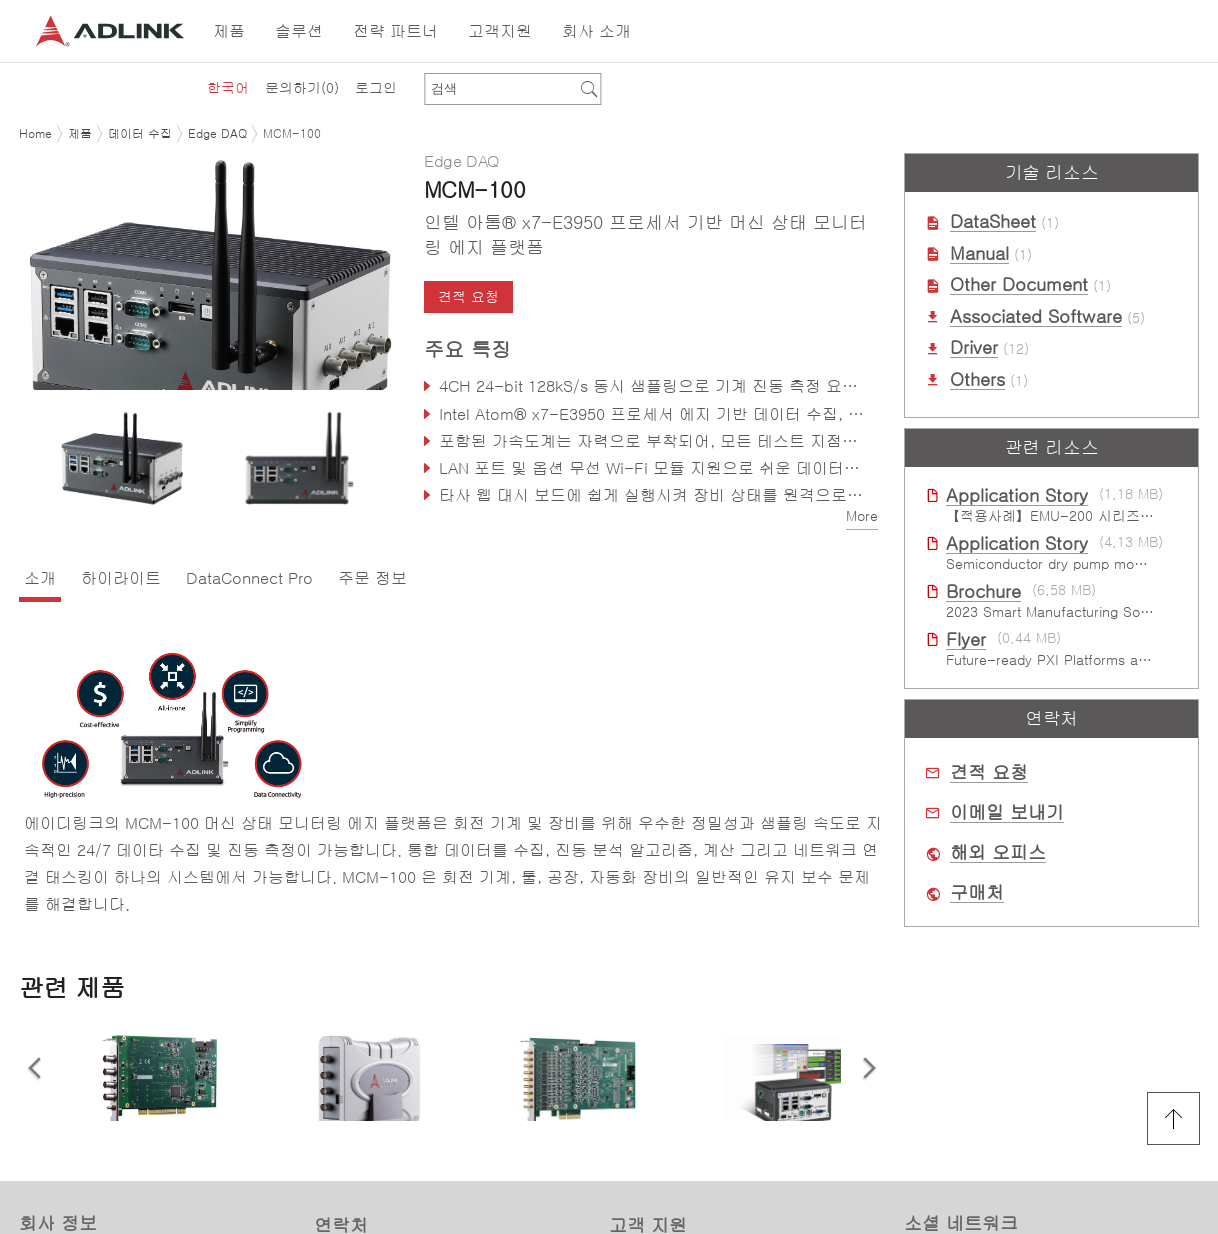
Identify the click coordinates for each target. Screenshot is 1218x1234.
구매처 (977, 893)
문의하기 (302, 88)
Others (977, 380)
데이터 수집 (140, 134)
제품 (80, 134)
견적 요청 (468, 297)
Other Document (1019, 285)
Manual (979, 254)
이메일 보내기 (1007, 813)
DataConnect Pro (249, 578)
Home (35, 134)
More (862, 516)
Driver (974, 348)
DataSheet (993, 222)
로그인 (376, 88)
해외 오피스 (998, 853)
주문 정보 (372, 578)
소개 (40, 578)
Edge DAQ (217, 134)
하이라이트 (121, 578)
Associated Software (1036, 317)
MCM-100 (292, 134)
